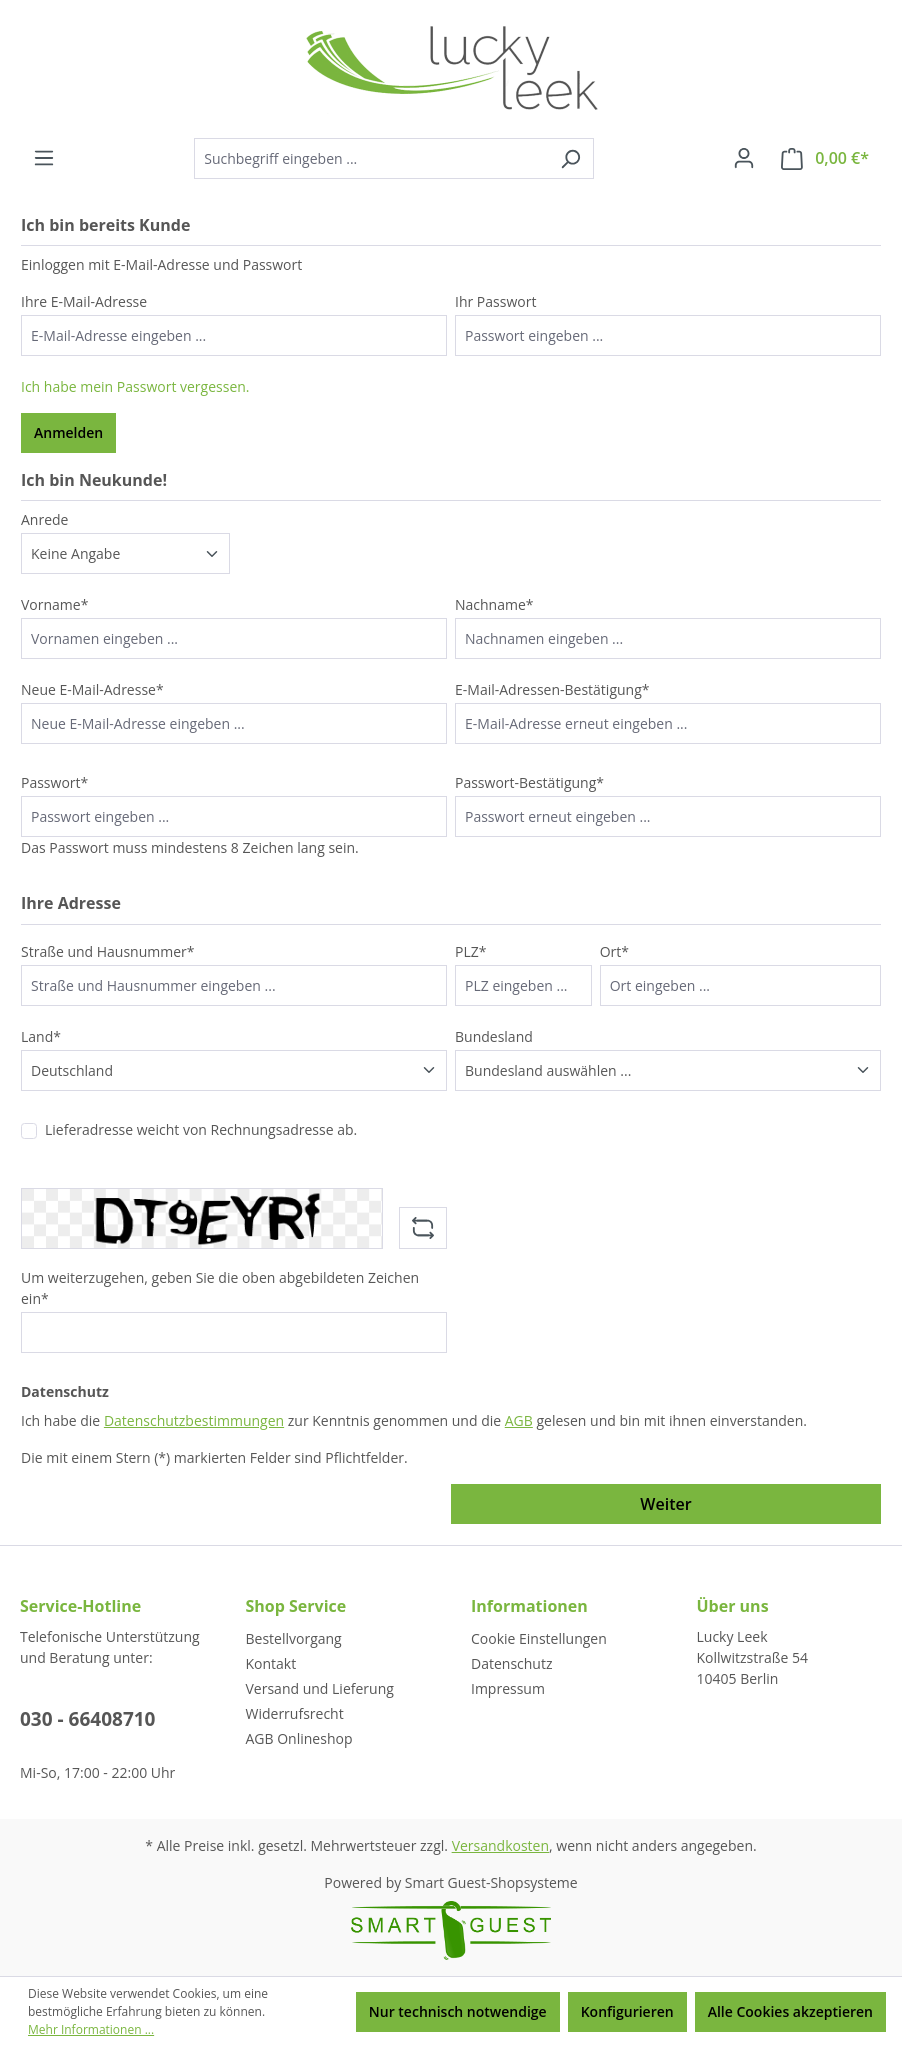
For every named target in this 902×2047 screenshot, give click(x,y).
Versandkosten (500, 1845)
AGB (519, 1420)
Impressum (508, 1688)
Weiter (665, 1504)
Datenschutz (511, 1663)
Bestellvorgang (294, 1638)
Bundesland (494, 1036)
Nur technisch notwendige (458, 2011)
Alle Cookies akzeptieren (790, 2011)
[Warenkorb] (825, 158)
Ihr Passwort (495, 301)
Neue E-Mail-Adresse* (92, 689)
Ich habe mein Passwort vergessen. (135, 386)
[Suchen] (570, 158)
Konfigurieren (627, 2011)
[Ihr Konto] (744, 158)
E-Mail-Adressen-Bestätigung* (552, 689)
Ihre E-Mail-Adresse (84, 301)
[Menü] (44, 158)
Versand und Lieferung (320, 1688)
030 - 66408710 (88, 1719)
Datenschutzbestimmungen (194, 1420)
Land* (41, 1036)
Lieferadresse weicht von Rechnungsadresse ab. (201, 1129)
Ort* (614, 951)
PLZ (470, 951)
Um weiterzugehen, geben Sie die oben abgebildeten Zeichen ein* (220, 1288)
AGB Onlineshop (299, 1738)
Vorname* (54, 604)
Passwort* (54, 782)
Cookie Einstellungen (539, 1638)
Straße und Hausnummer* (108, 951)
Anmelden (68, 432)
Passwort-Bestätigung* (529, 782)
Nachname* (494, 604)
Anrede (44, 519)
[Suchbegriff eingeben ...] (371, 158)
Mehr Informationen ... (91, 2029)
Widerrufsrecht (295, 1713)
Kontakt (271, 1663)
